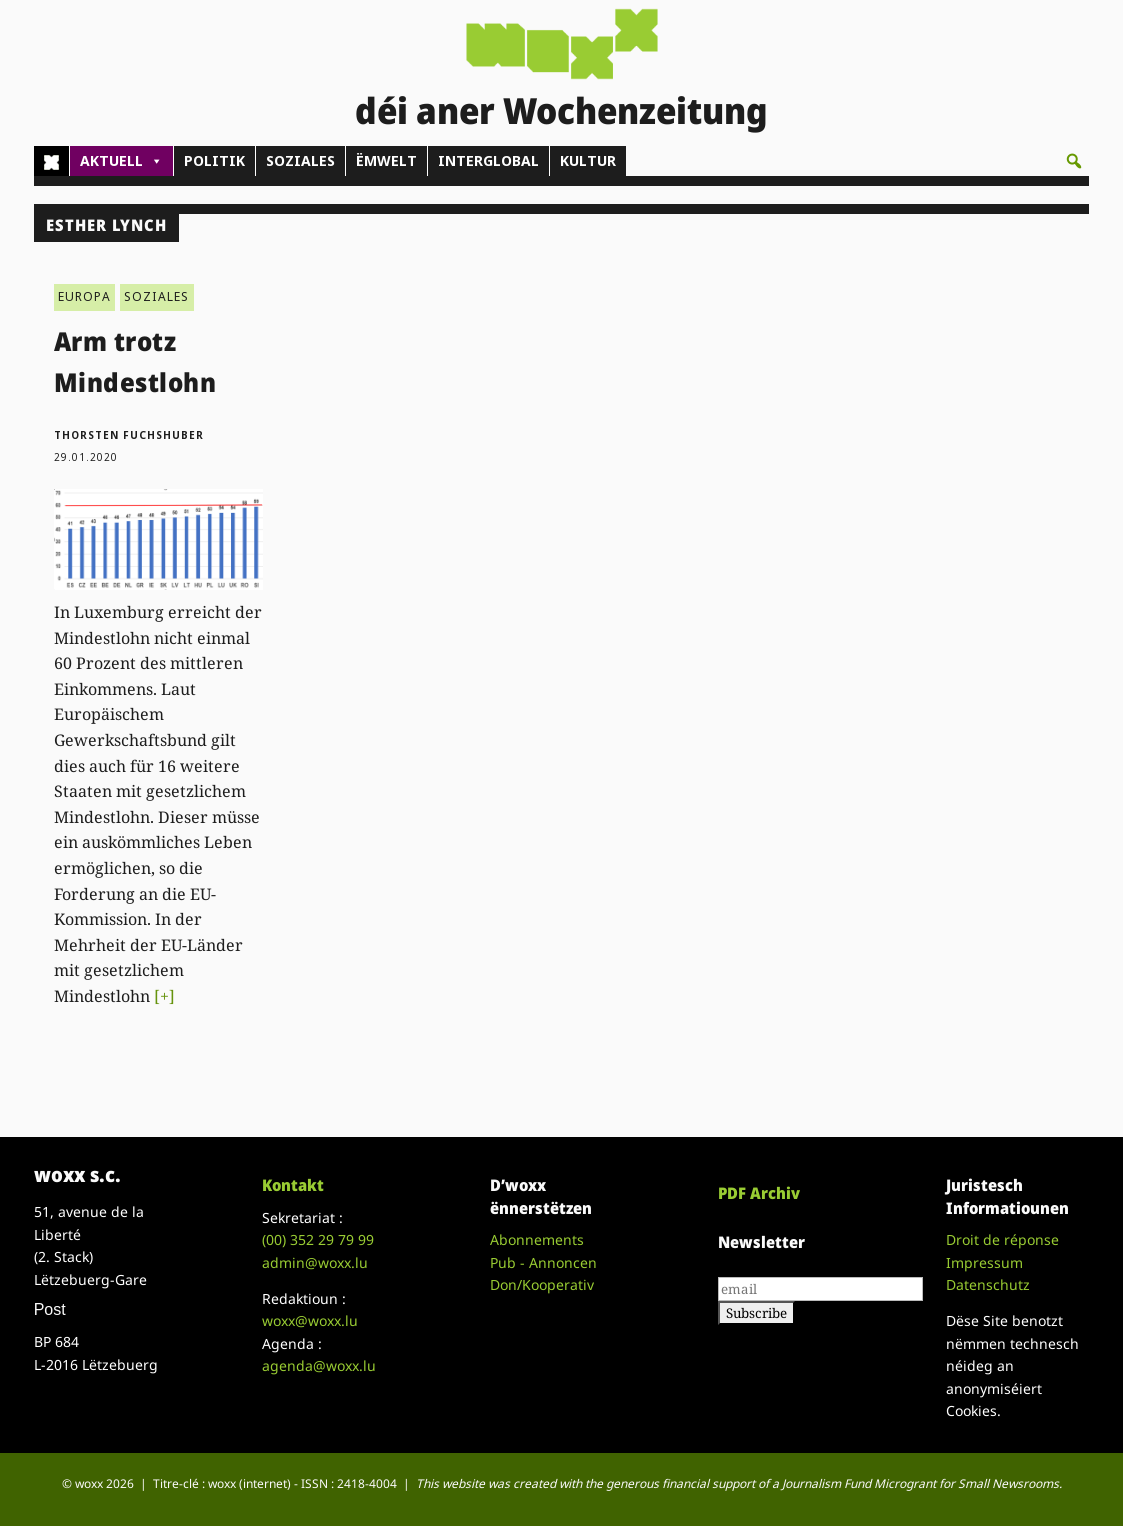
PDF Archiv (759, 1193)
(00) (318, 1239)
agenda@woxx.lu (319, 1365)
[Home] (51, 161)
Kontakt (293, 1185)
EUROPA (84, 296)
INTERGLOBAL (488, 160)
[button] (1074, 161)
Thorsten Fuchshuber (129, 435)
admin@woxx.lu (315, 1262)
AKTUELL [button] (121, 161)
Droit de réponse (1002, 1239)
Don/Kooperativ (542, 1284)
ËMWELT (386, 160)
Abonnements (537, 1239)
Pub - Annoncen (543, 1262)
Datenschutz (988, 1284)
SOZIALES (300, 160)
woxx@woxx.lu (310, 1320)
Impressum (984, 1262)
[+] (164, 996)
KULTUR (588, 160)
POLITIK (214, 160)
